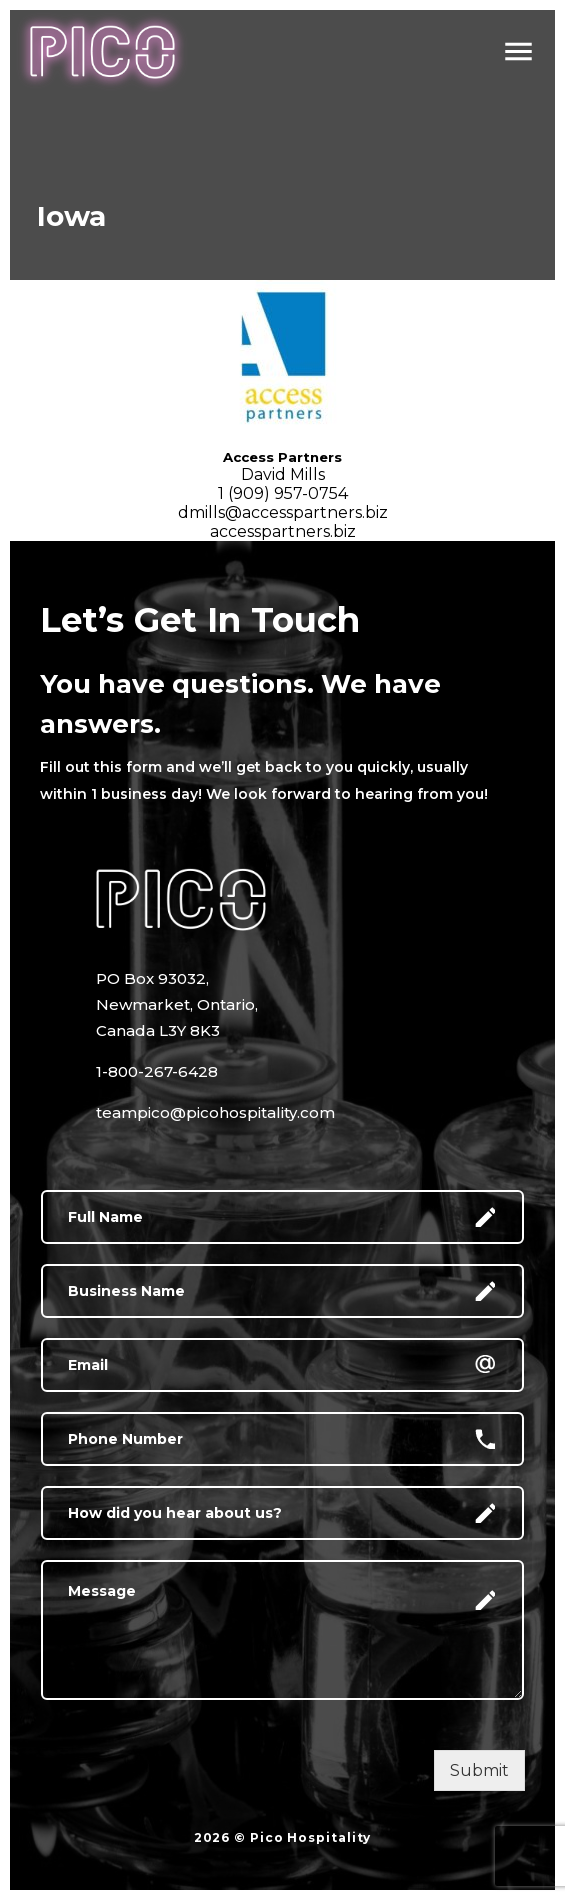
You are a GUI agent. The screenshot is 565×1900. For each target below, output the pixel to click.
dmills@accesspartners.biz (283, 512)
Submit (479, 1770)
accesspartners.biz (283, 531)
